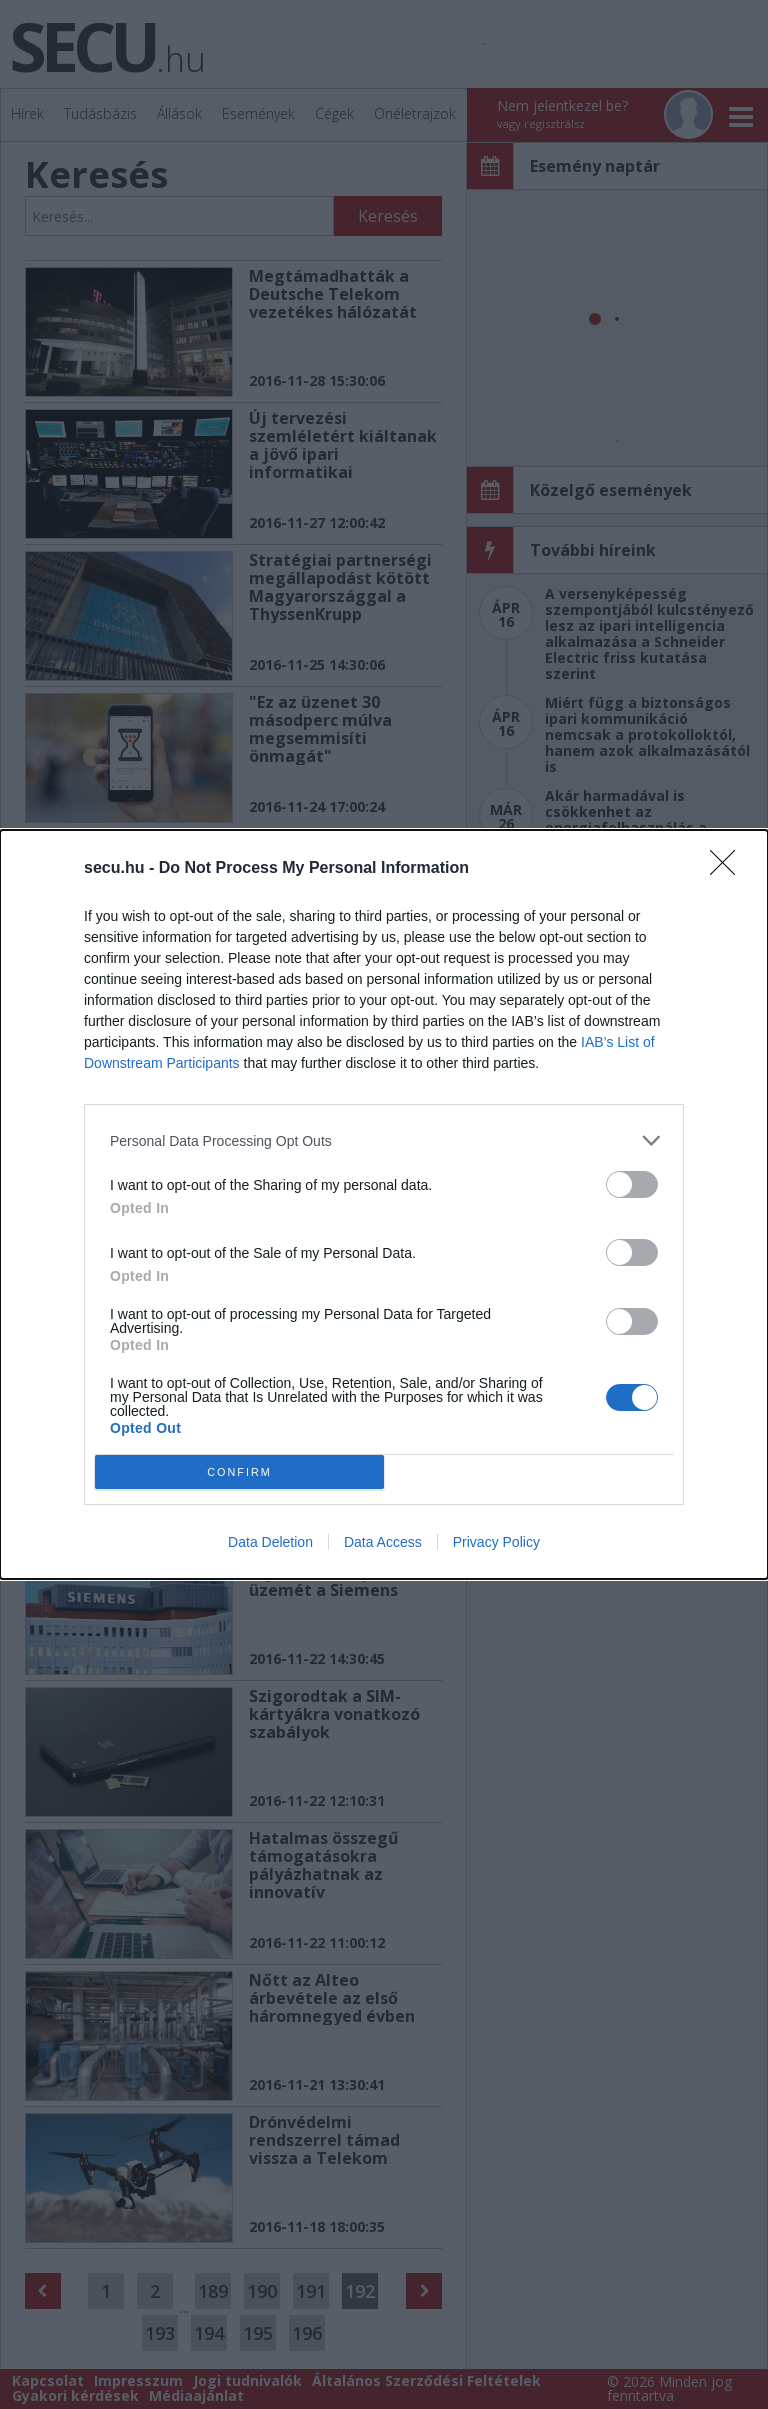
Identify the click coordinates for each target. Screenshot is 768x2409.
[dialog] (384, 1204)
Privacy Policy (496, 1542)
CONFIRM (239, 1472)
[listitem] (384, 1140)
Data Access (383, 1542)
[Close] (729, 869)
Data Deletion (270, 1542)
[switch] (632, 1184)
